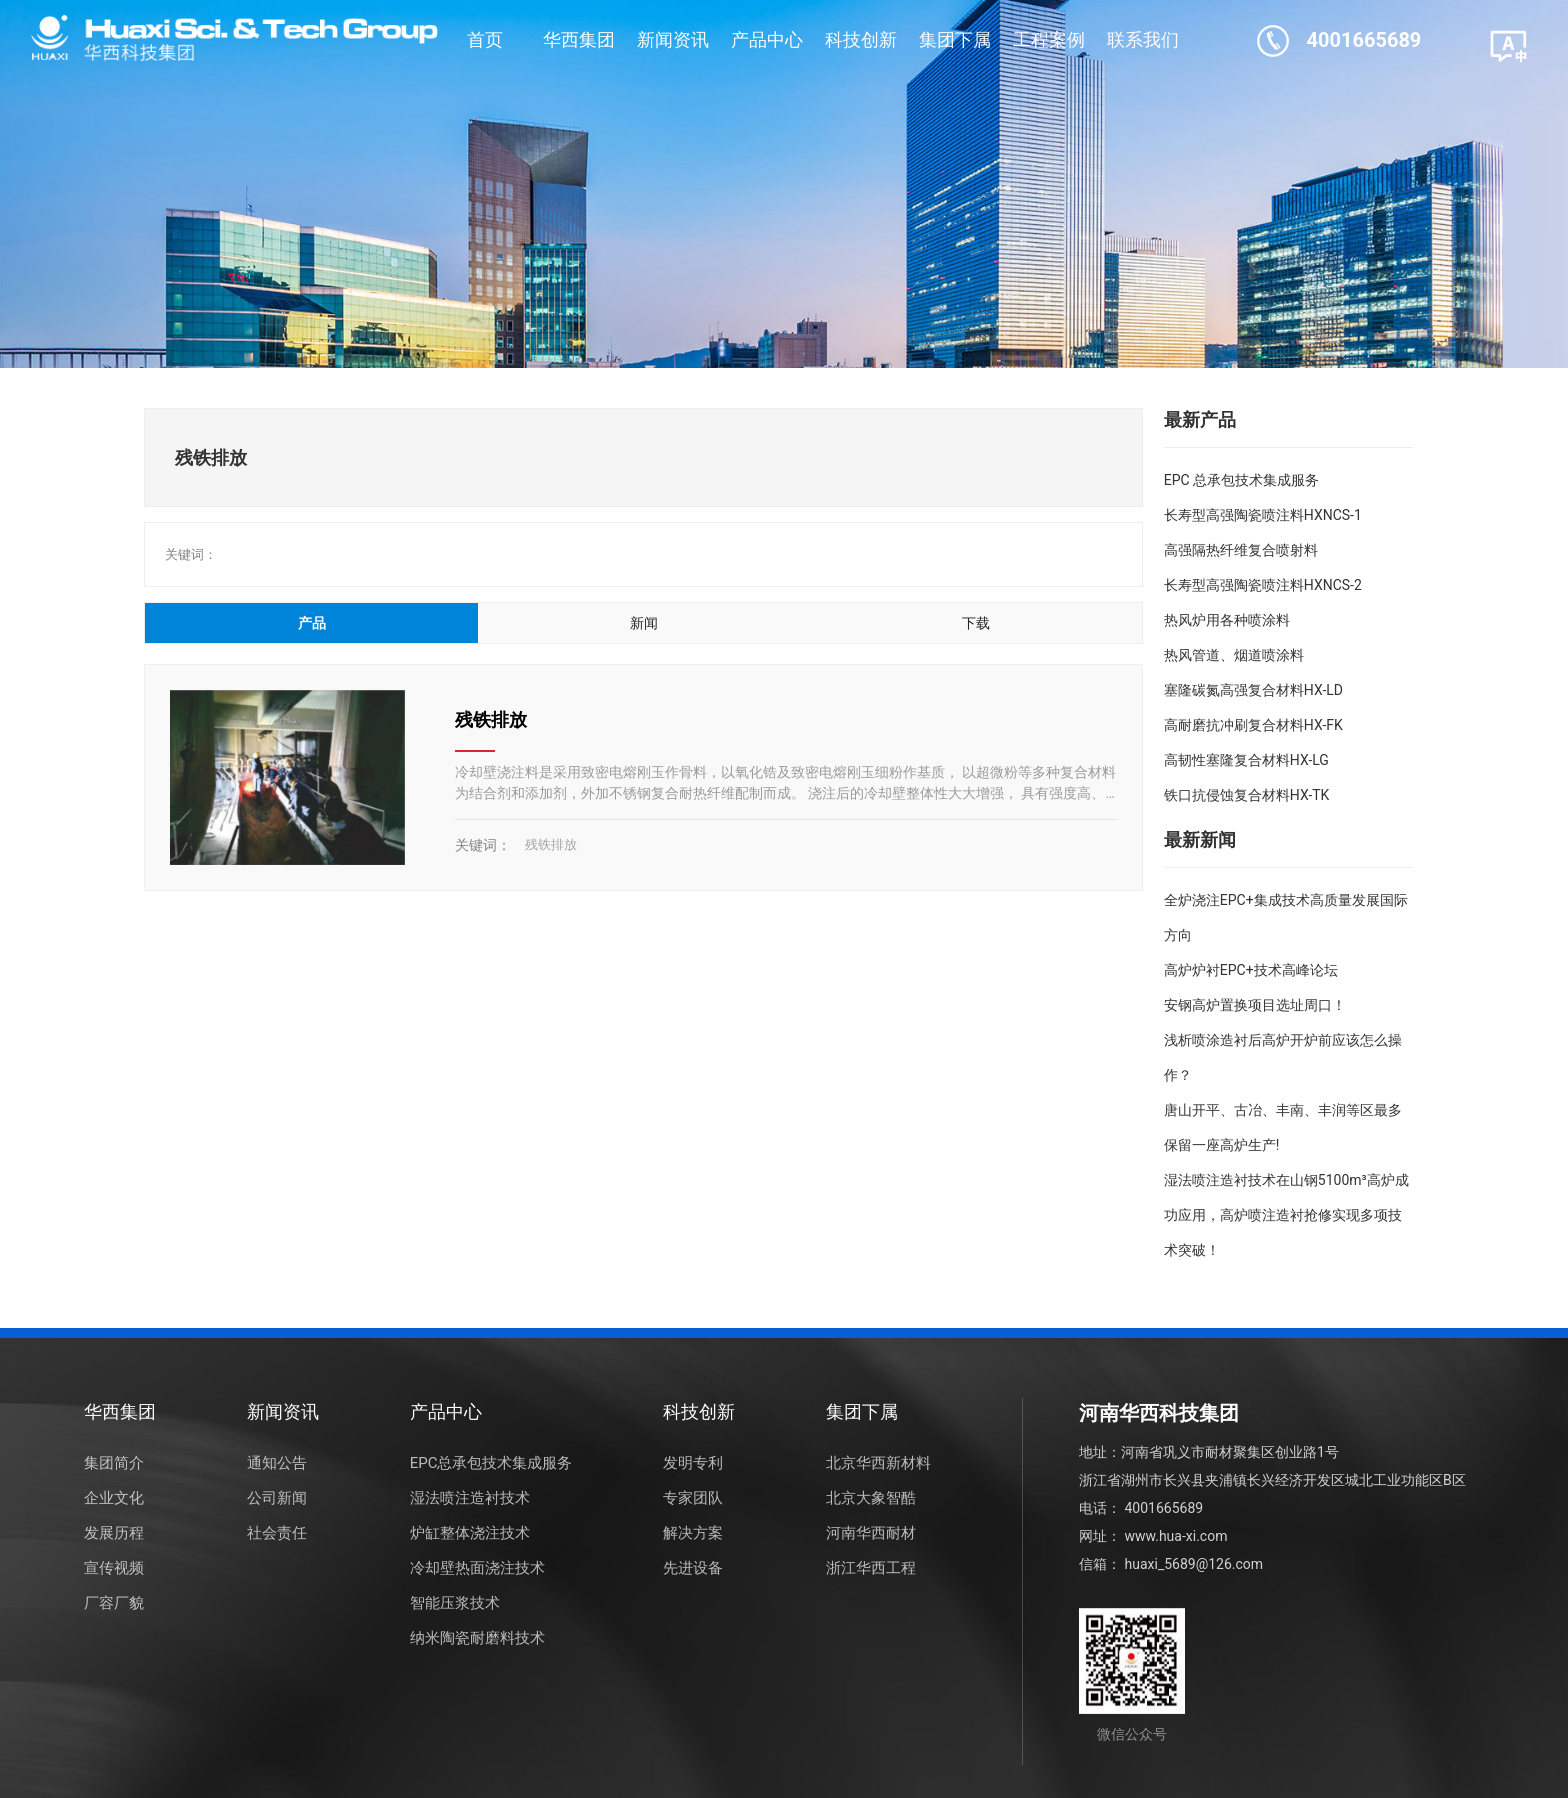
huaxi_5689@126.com (1193, 1564)
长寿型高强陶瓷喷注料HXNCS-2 (1263, 585)
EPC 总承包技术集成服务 (1241, 480)
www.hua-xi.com (1175, 1536)
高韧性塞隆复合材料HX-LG (1246, 760)
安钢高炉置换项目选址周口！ (1255, 1005)
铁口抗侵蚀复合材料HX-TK (1247, 795)
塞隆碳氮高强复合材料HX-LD (1253, 690)
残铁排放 (491, 719)
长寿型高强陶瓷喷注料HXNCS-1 (1263, 515)
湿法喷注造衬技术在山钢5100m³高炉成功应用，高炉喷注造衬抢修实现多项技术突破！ (1286, 1215)
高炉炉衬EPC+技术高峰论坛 (1251, 970)
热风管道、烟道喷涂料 (1234, 655)
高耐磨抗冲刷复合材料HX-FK (1253, 725)
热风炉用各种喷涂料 (1227, 620)
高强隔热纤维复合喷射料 (1241, 550)
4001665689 (1364, 40)
